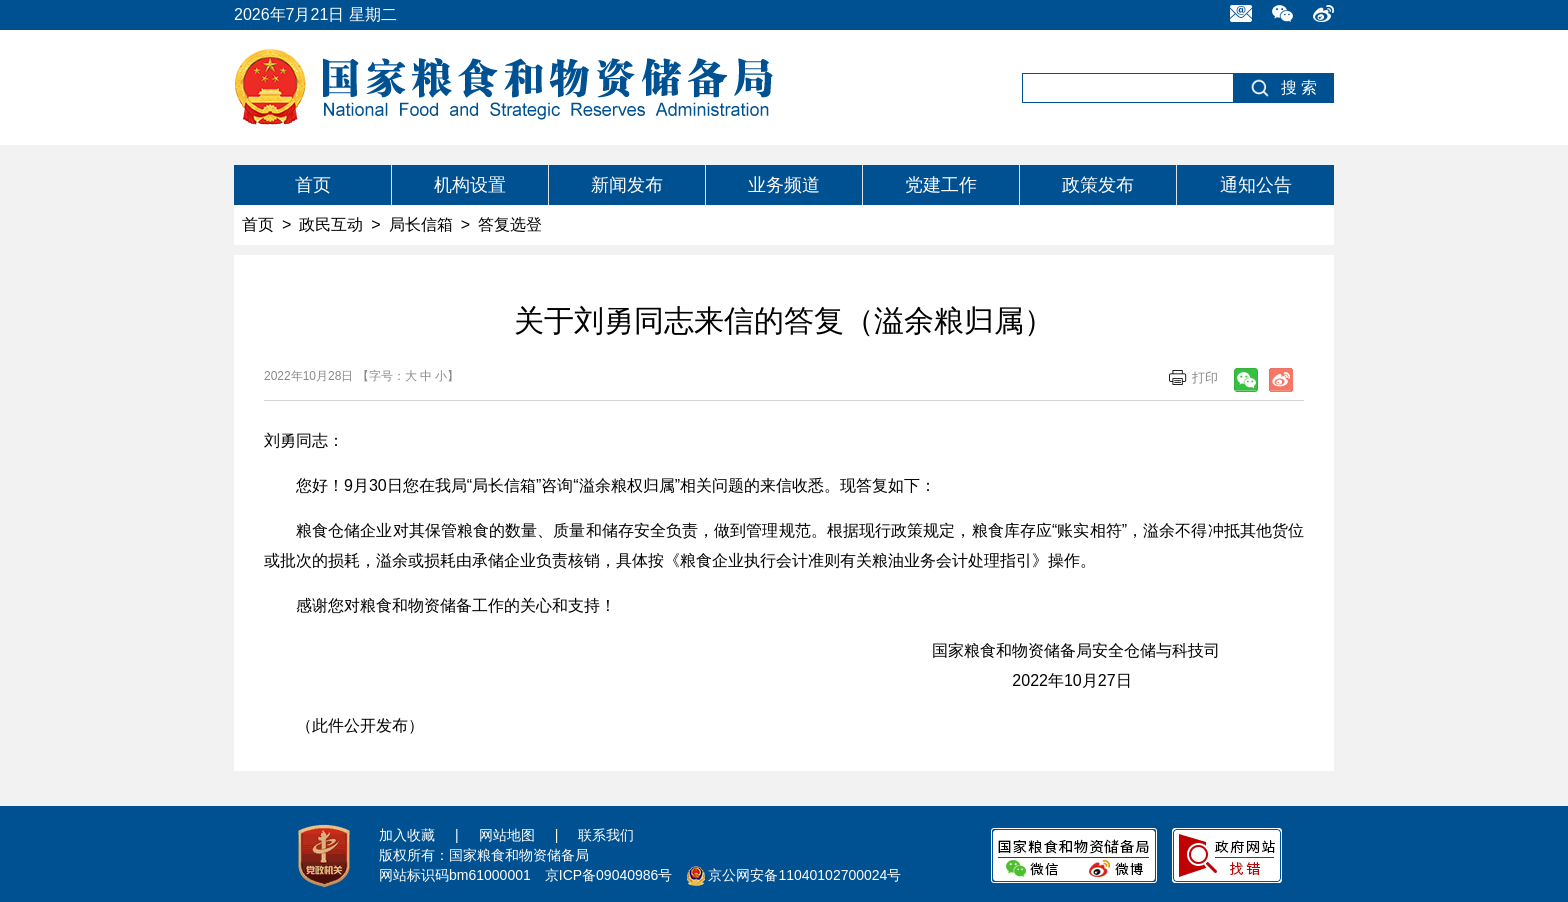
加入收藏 (407, 835)
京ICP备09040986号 (609, 875)
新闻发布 (627, 185)
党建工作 (941, 185)
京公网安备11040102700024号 (804, 875)
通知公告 (1256, 185)
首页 (313, 185)
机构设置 (470, 185)
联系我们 (606, 835)
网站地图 (507, 835)
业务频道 (784, 185)
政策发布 (1098, 185)
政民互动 (331, 224)
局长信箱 (421, 224)
